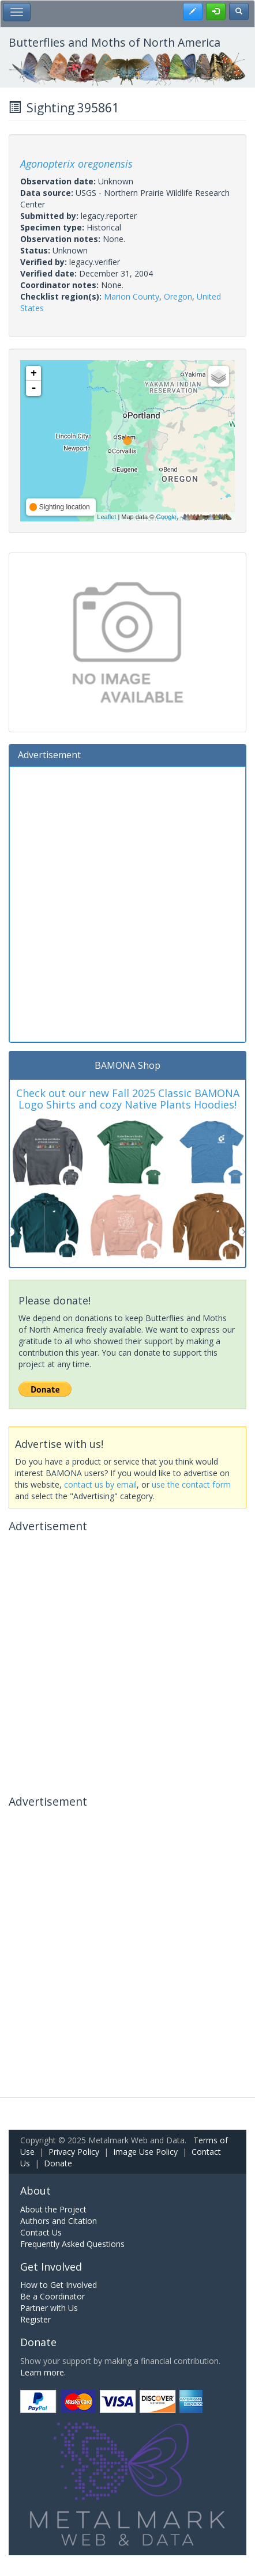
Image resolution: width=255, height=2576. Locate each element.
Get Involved (51, 2267)
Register (35, 2319)
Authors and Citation (58, 2220)
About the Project (53, 2209)
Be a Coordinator (52, 2296)
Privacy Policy (73, 2151)
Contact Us (41, 2232)
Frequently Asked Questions (72, 2243)
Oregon (178, 296)
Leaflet (106, 516)
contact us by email (100, 1484)
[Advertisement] (127, 903)
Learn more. (43, 2372)
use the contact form (191, 1484)
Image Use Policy (145, 2151)
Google (166, 516)
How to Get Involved (58, 2284)
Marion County (131, 296)
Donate (58, 2163)
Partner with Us (49, 2307)
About (35, 2190)
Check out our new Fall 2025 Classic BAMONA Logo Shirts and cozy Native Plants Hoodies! (127, 1098)
